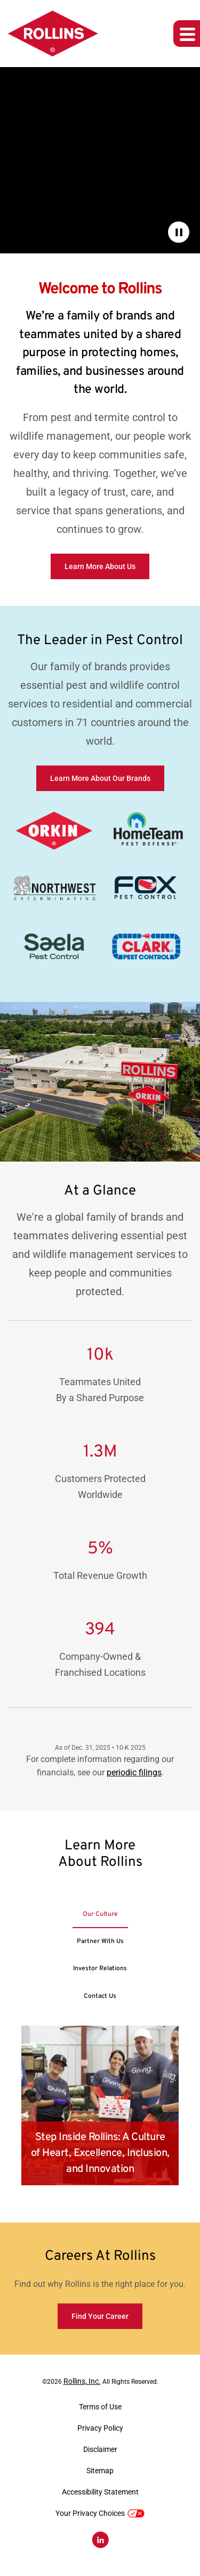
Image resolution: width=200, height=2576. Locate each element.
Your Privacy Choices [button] (100, 2513)
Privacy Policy (100, 2428)
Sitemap (100, 2470)
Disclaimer (100, 2449)
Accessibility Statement (100, 2492)
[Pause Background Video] (178, 232)
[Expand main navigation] (186, 33)
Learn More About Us (100, 566)
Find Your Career (100, 2316)
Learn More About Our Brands (100, 778)
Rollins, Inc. (82, 2381)
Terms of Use (100, 2406)
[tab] (100, 1914)
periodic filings (134, 1772)
